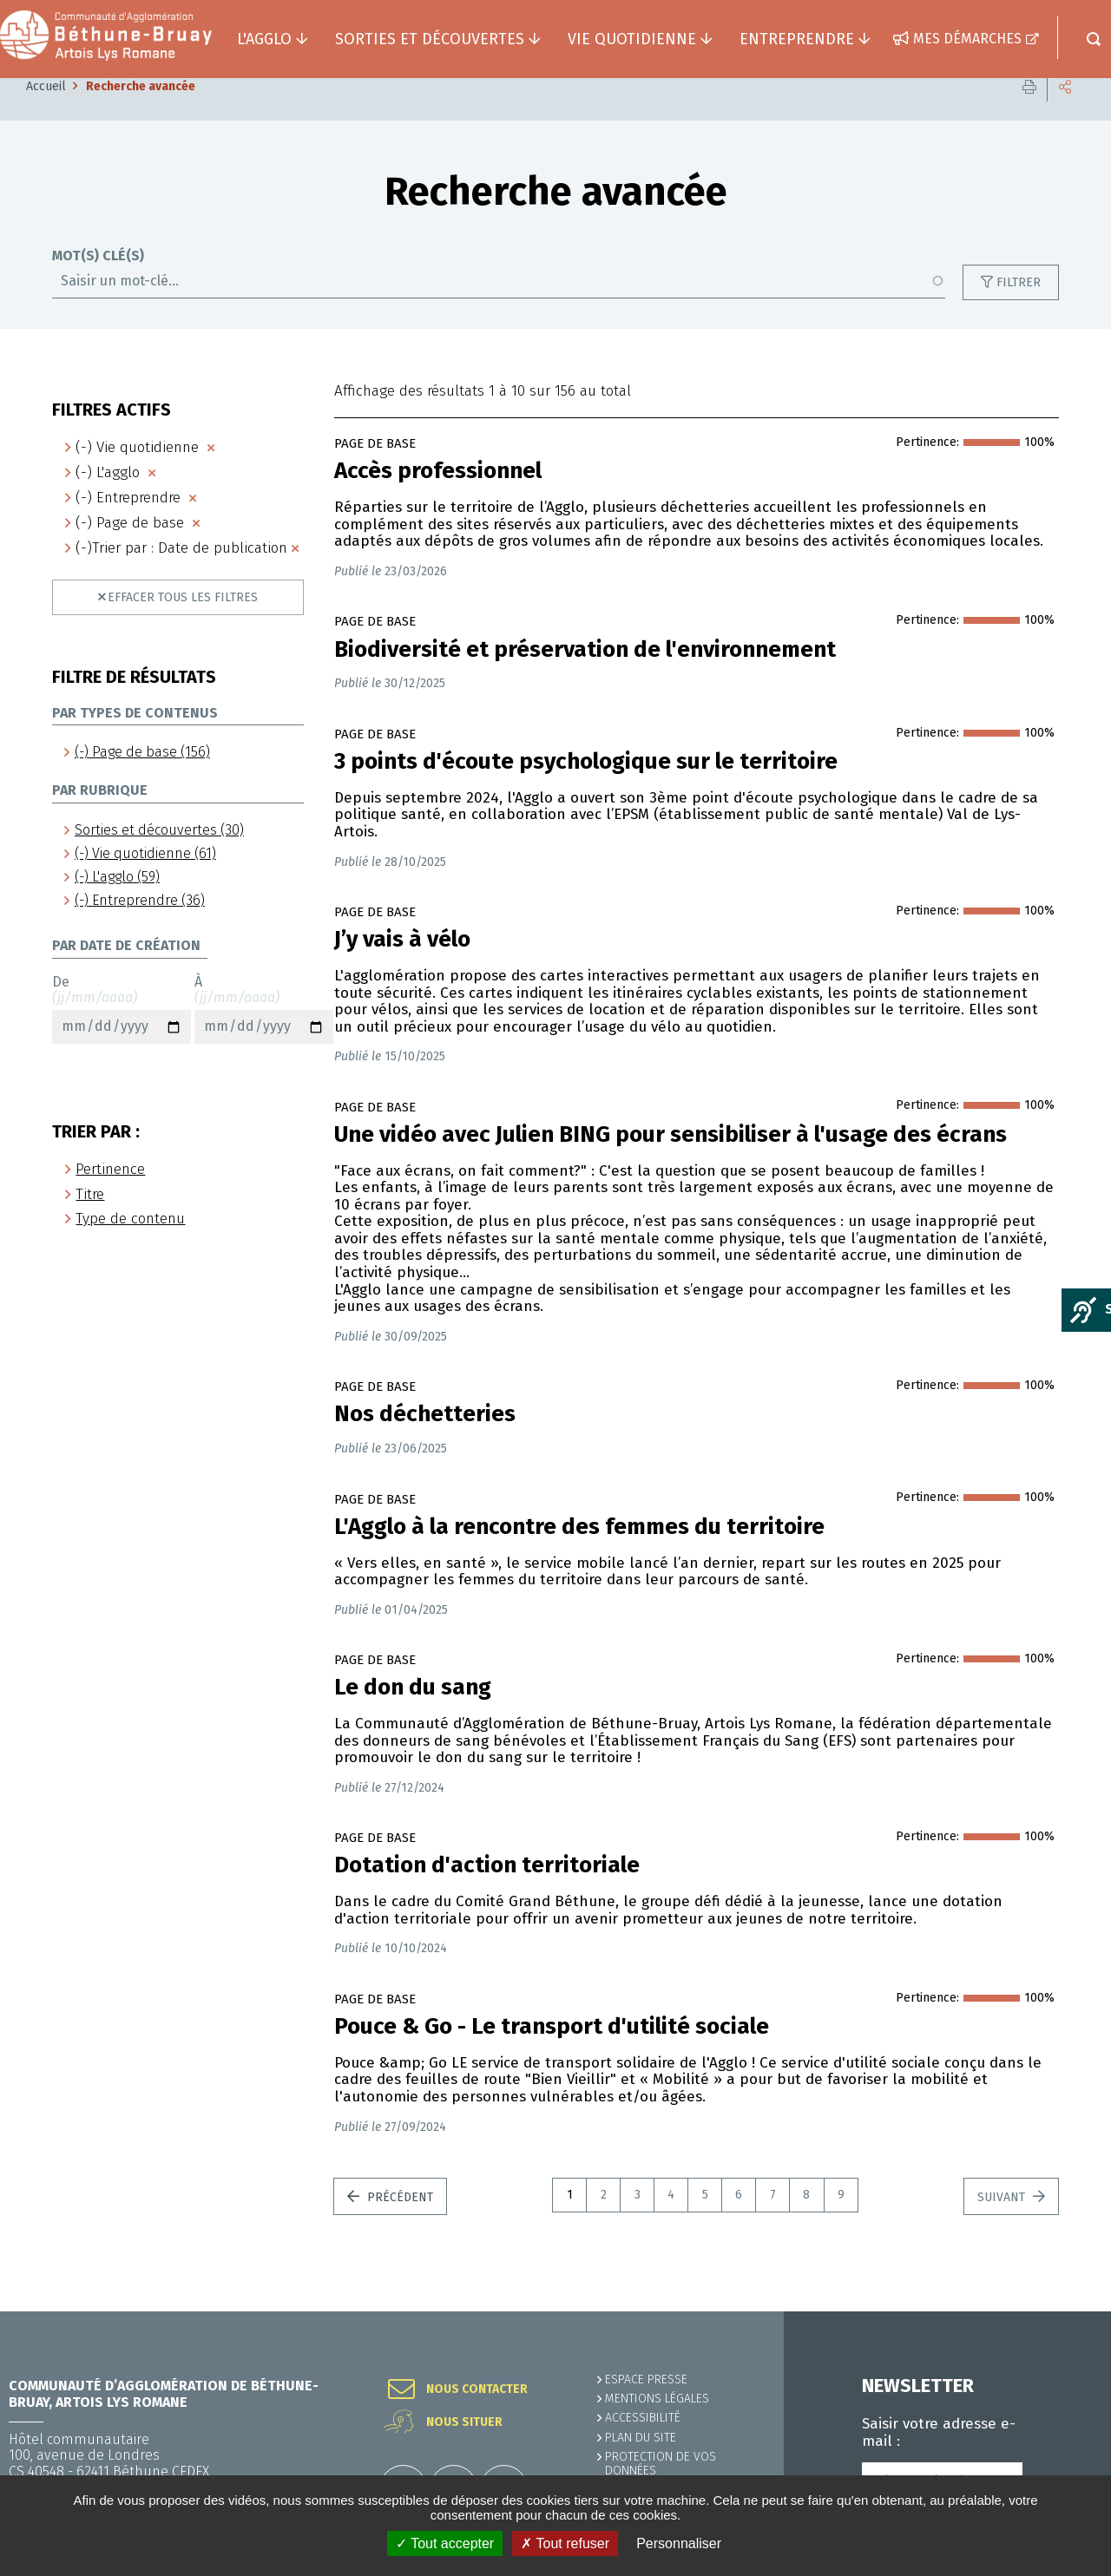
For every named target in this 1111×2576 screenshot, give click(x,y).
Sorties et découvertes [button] (429, 39)
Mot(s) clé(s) (98, 282)
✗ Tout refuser (565, 2543)
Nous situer (464, 2422)
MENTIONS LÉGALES (657, 2398)
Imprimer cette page (1029, 112)
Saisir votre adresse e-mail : (939, 2432)
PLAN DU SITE (640, 2437)
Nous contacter (477, 2389)
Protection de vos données (660, 2463)
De (121, 1035)
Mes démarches (967, 38)
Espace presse (646, 2379)
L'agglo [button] (264, 39)
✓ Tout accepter (445, 2543)
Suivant (1003, 2223)
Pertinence (110, 1195)
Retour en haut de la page (1059, 2311)
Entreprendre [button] (797, 39)
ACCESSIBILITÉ (642, 2417)
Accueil (46, 112)
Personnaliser (678, 2543)
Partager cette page (1065, 112)
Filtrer (1018, 308)
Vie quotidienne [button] (632, 39)
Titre (90, 1220)
